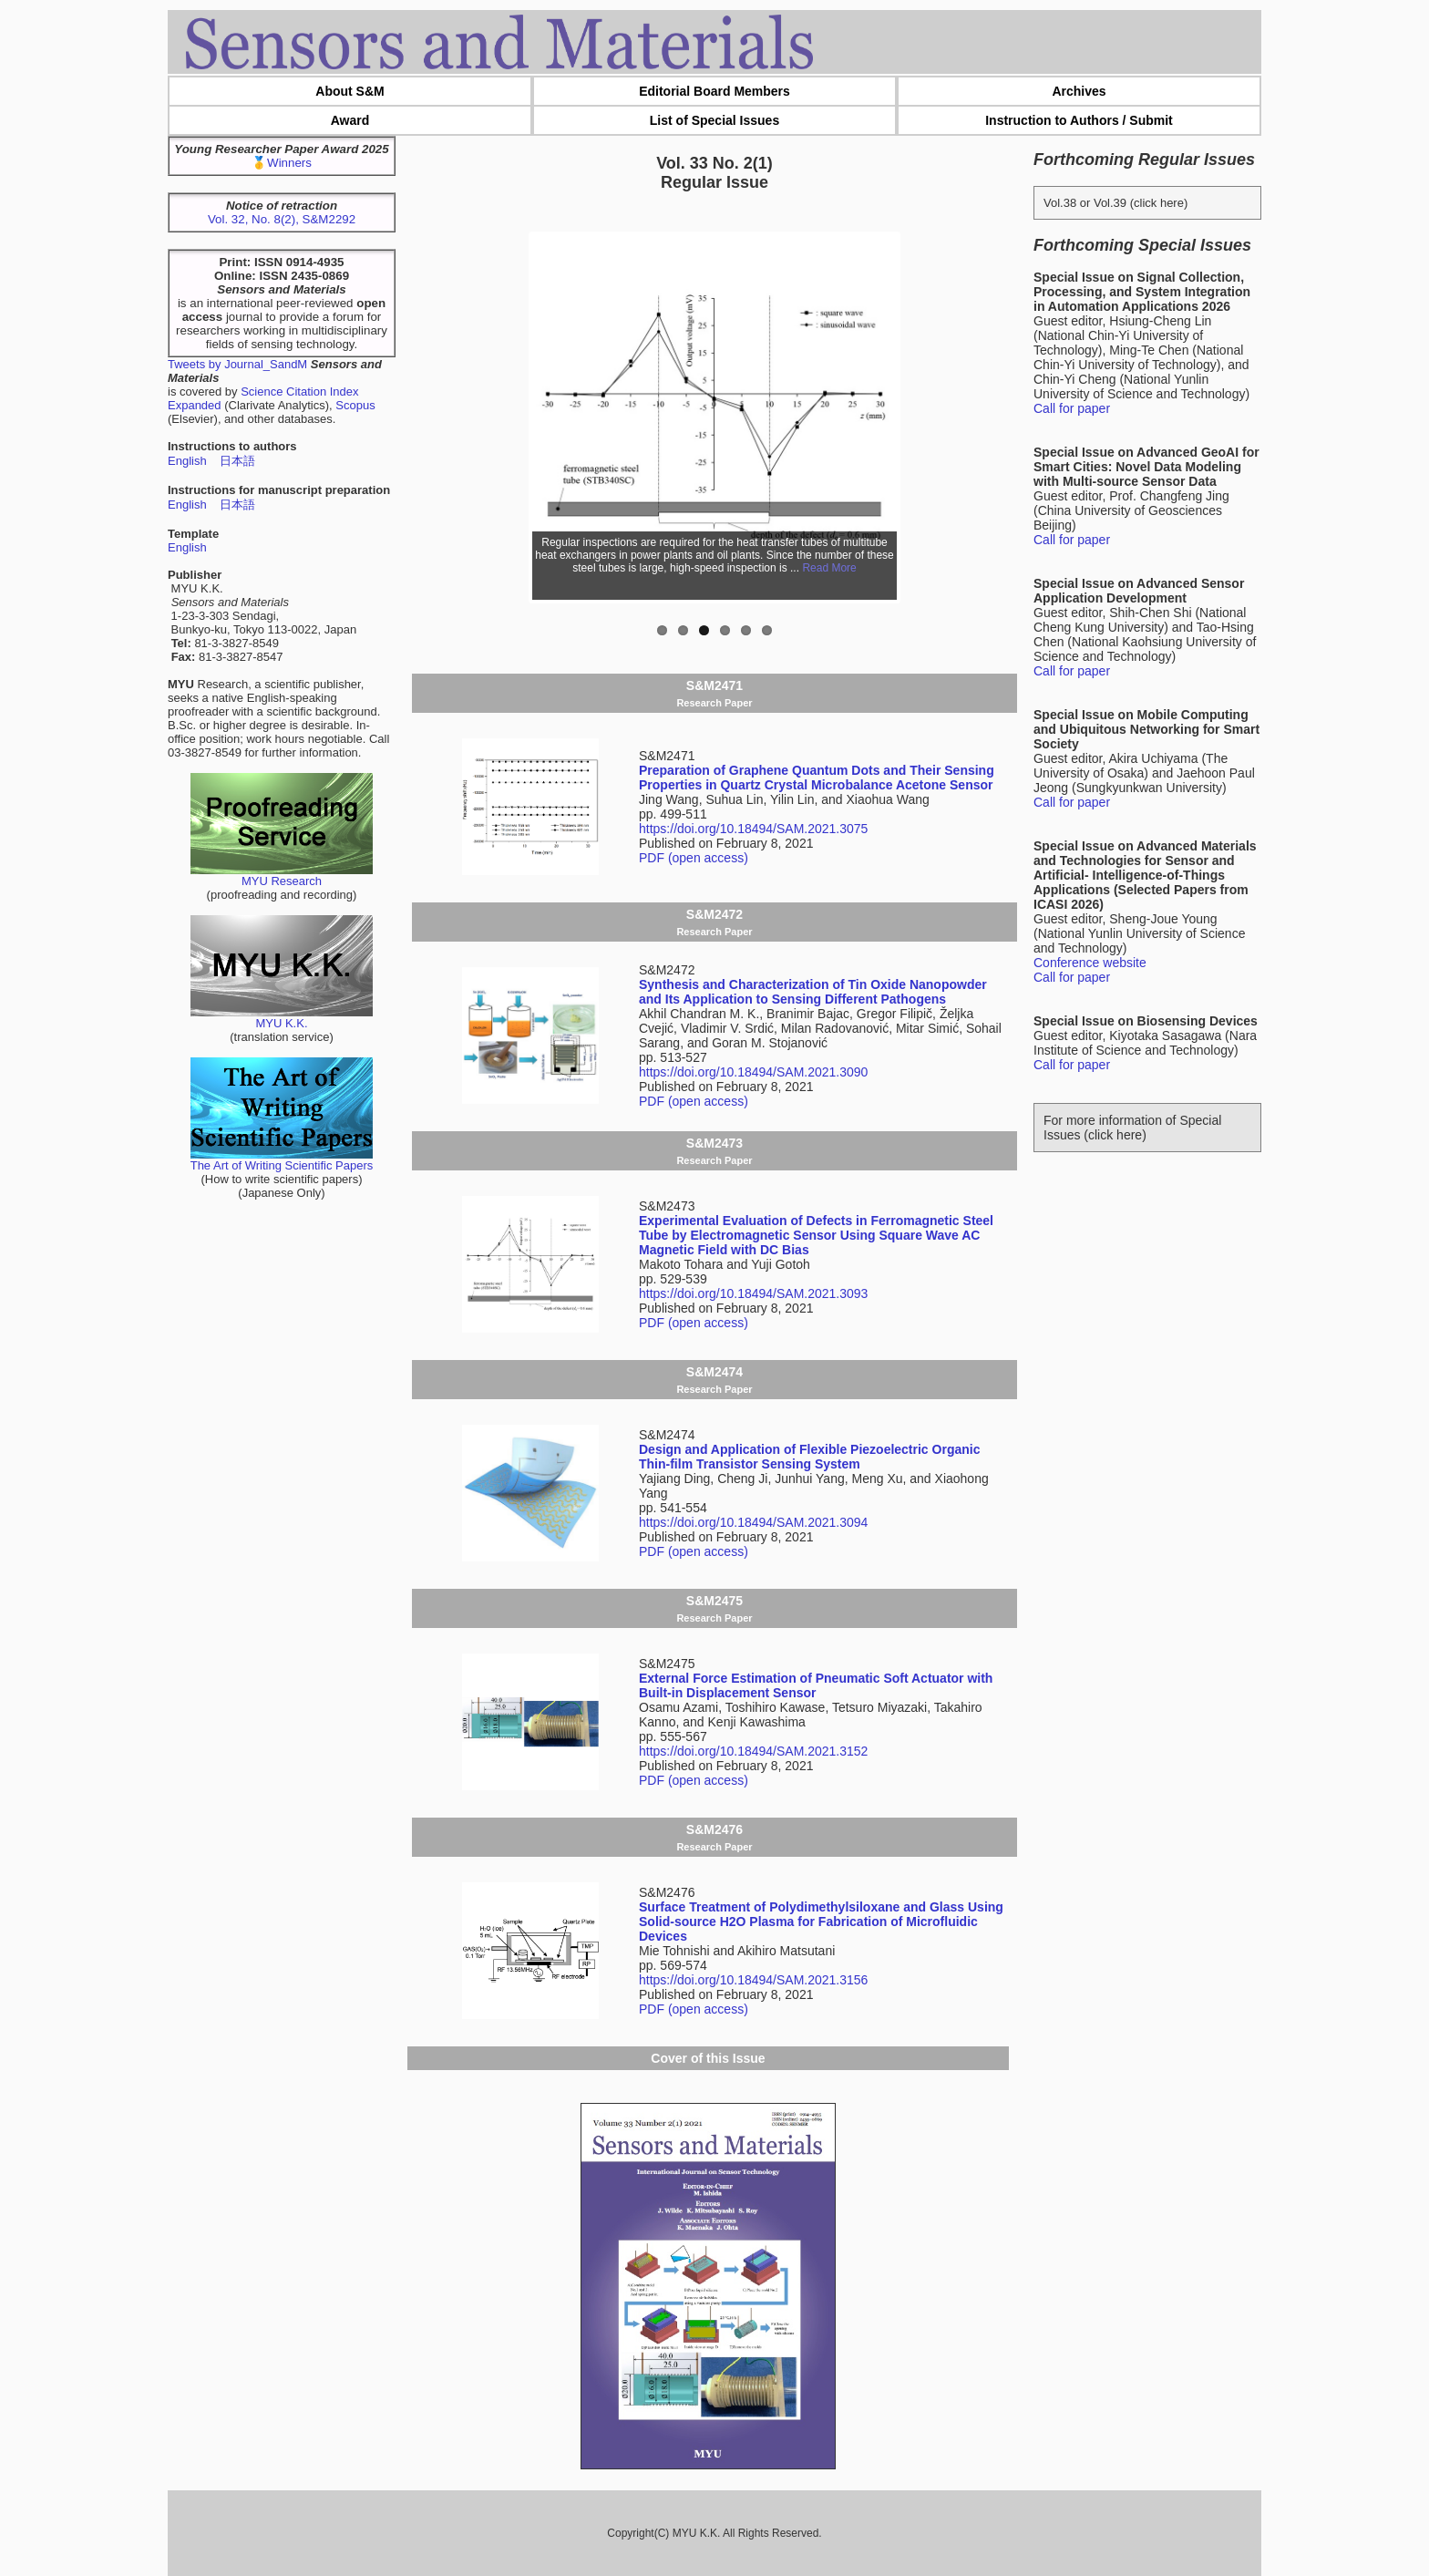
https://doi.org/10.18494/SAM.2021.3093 (753, 1293)
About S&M (349, 91)
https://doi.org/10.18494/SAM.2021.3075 (753, 828)
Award (350, 120)
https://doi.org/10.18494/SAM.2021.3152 (753, 1751)
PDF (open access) (693, 857)
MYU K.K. (281, 1017)
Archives (1078, 91)
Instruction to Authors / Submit (1079, 120)
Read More (829, 568)
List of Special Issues (714, 120)
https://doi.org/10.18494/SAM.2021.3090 (753, 1072)
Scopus (355, 405)
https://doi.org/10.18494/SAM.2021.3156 (753, 1980)
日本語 (237, 461)
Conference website (1089, 962)
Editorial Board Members (714, 91)
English (187, 461)
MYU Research (281, 875)
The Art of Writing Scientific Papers (282, 1160)
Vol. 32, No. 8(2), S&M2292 (281, 219)
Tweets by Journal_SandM (237, 364)
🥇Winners (282, 163)
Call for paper (1071, 408)
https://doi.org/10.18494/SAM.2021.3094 (753, 1522)
